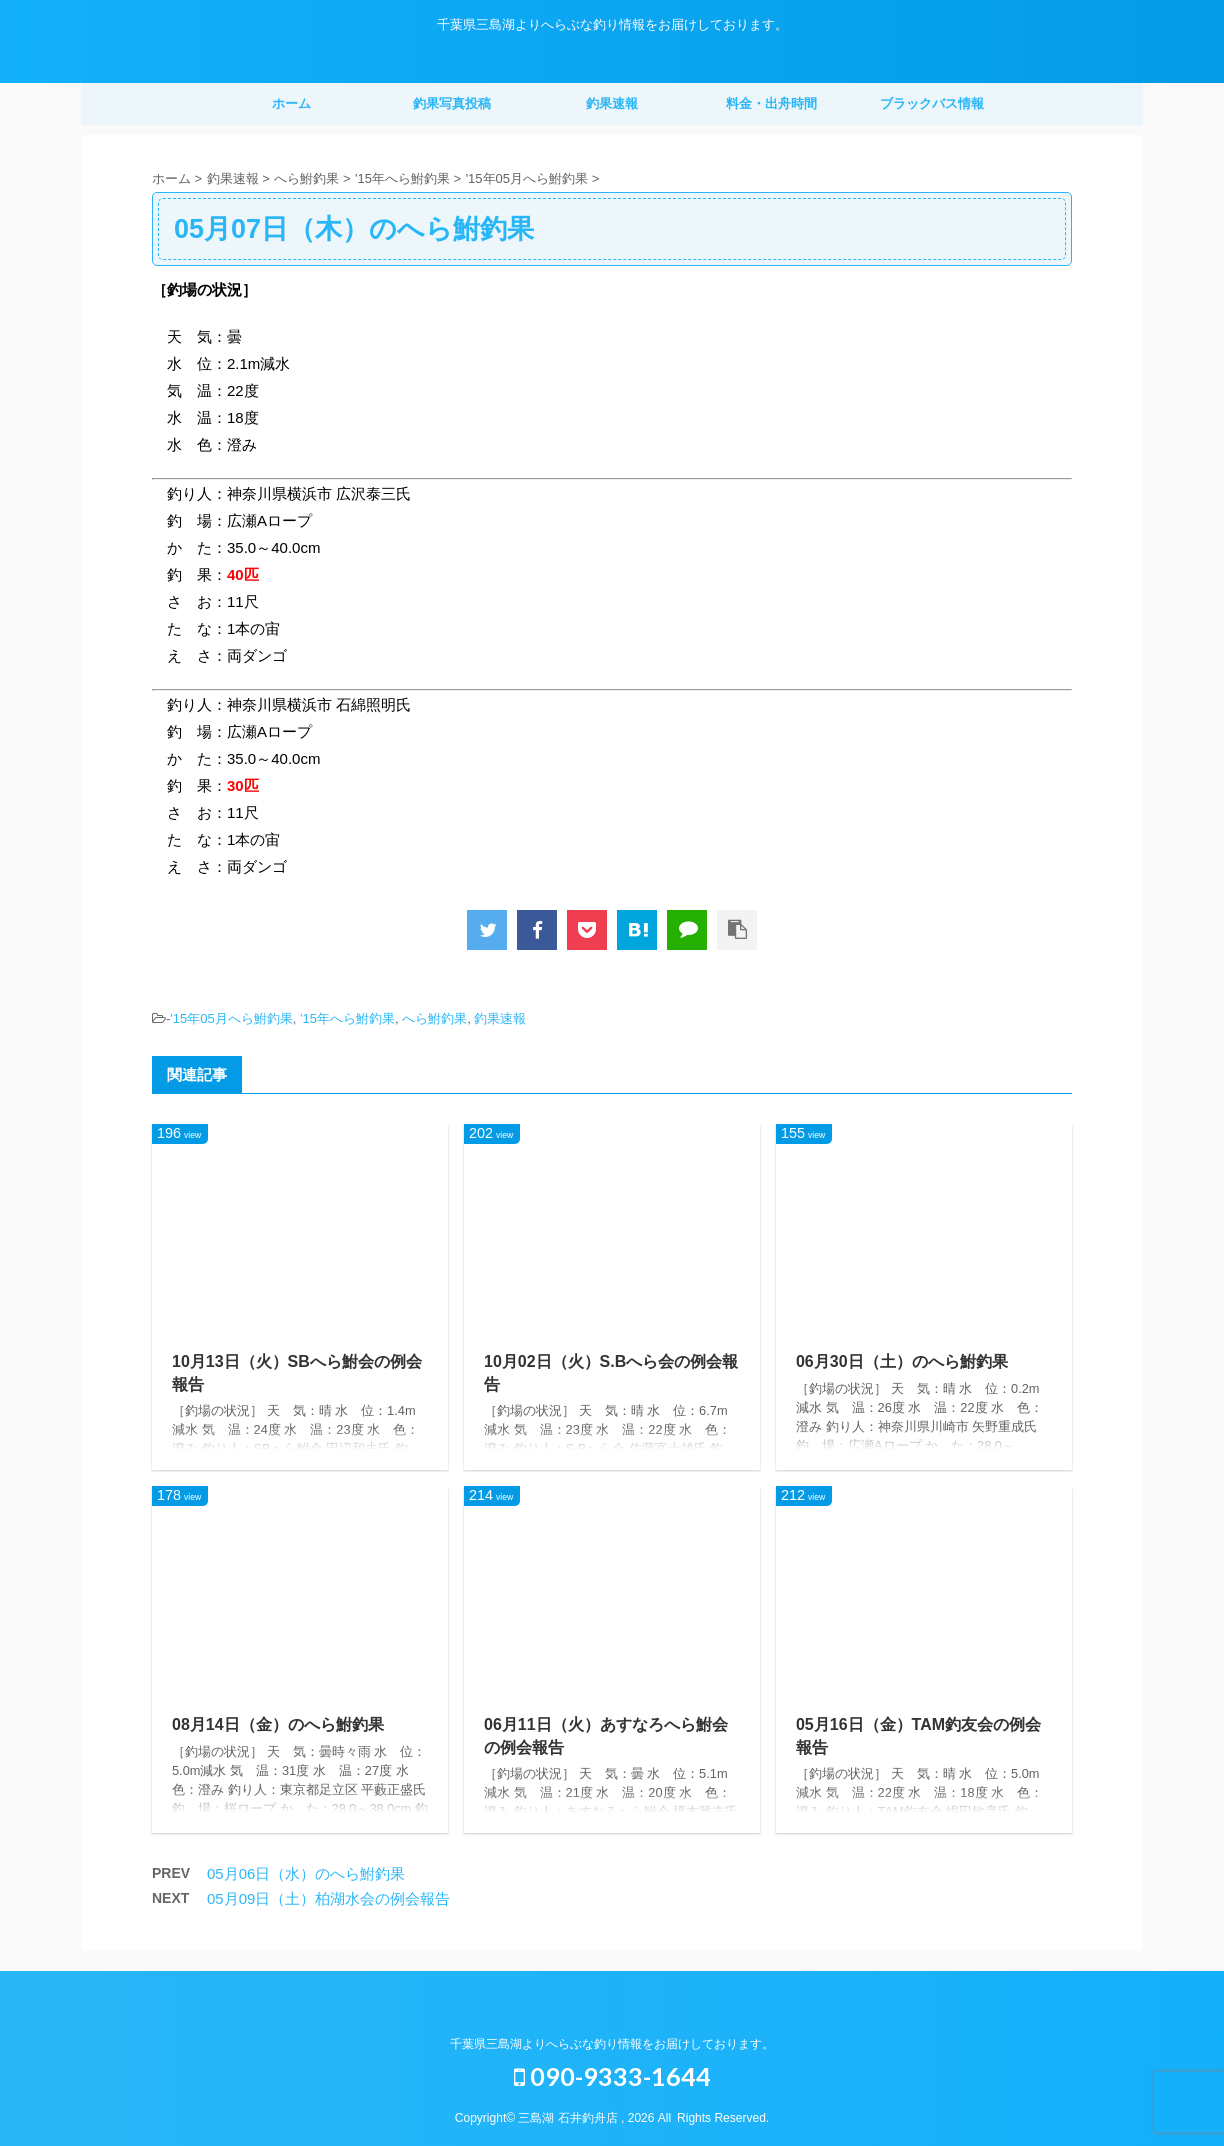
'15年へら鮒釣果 (347, 1018)
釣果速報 (612, 103)
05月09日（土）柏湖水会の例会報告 (328, 1898)
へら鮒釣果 (434, 1018)
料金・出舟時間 (771, 103)
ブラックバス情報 (932, 103)
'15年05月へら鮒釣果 (231, 1018)
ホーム (291, 103)
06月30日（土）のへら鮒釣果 (902, 1361)
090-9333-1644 (612, 2076)
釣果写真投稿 (452, 103)
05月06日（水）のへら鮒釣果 (306, 1873)
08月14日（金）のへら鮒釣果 (278, 1724)
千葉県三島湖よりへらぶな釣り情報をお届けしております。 (612, 2044)
